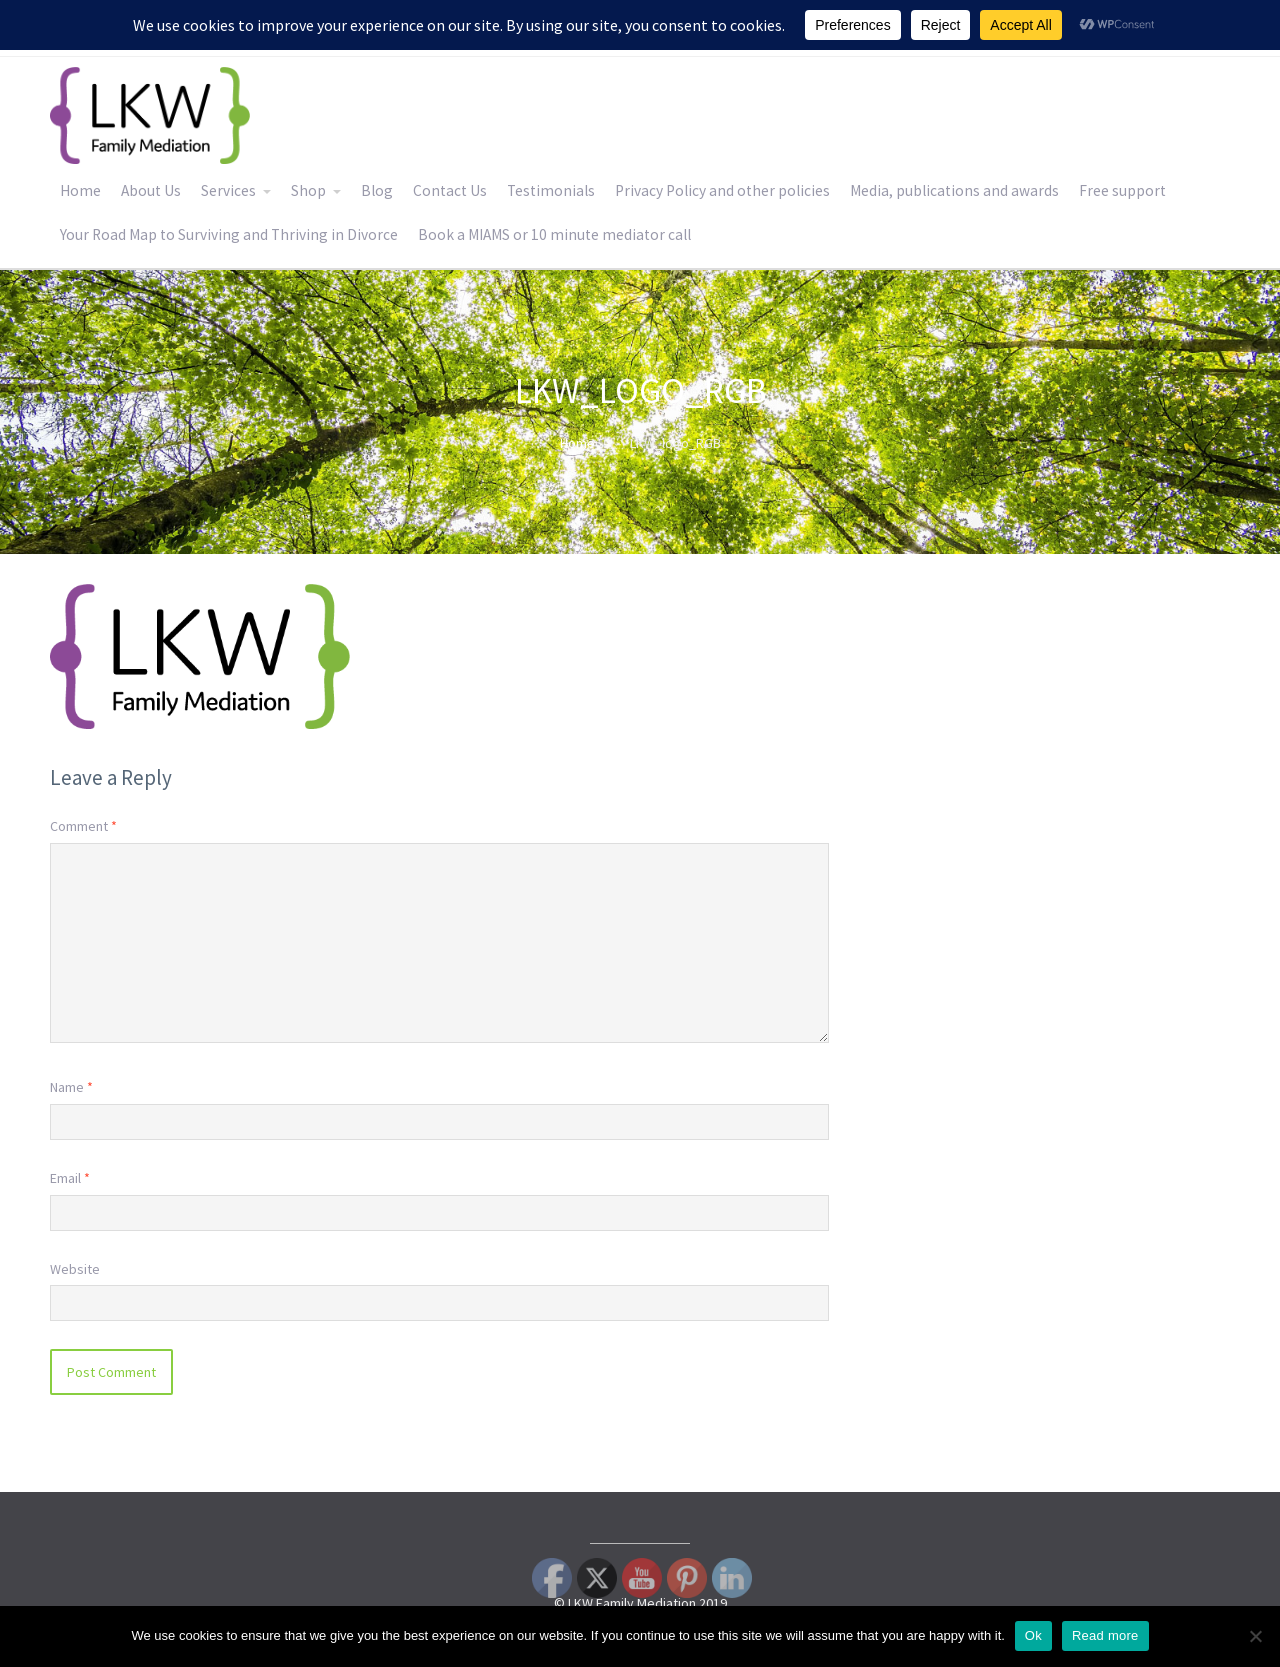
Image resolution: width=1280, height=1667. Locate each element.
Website (75, 1269)
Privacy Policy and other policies (722, 190)
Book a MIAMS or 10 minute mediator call (554, 234)
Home (80, 190)
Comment (83, 826)
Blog (377, 190)
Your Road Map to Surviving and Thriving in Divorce (229, 234)
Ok (1033, 1635)
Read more (1105, 1635)
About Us (151, 190)
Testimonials (551, 190)
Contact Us (450, 190)
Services (228, 190)
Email (70, 1178)
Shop (308, 190)
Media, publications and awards (954, 190)
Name (71, 1087)
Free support (1122, 190)
